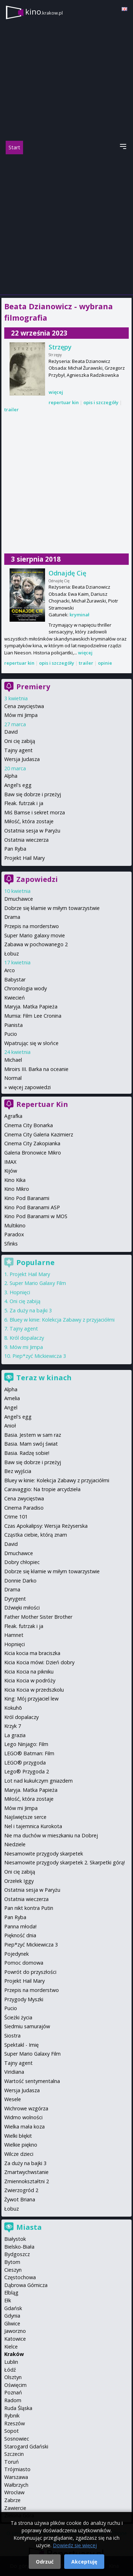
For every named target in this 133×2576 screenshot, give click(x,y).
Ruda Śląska (18, 2408)
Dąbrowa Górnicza (26, 2285)
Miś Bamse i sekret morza (34, 812)
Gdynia (12, 2315)
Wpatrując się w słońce (31, 1043)
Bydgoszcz (17, 2254)
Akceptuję (84, 2561)
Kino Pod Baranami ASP (32, 1207)
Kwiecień (14, 997)
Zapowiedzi (37, 879)
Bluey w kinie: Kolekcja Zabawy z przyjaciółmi (62, 1319)
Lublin (11, 2361)
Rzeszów (14, 2423)
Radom (12, 2400)
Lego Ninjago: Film (26, 1744)
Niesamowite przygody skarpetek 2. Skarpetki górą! (64, 1862)
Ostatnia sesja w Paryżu (32, 830)
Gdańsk (13, 2308)
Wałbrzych (16, 2484)
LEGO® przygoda (25, 1762)
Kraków (14, 2354)
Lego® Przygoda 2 (26, 1771)
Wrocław (14, 2492)
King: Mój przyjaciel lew (31, 1698)
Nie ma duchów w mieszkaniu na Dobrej (51, 1835)
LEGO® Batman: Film (29, 1753)
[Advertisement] (66, 224)
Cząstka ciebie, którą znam (35, 1534)
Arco (9, 970)
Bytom (12, 2262)
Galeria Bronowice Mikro (32, 1152)
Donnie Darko (20, 1580)
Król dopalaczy (27, 1337)
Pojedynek (16, 1953)
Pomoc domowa (23, 1962)
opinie (105, 663)
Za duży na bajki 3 (31, 1310)
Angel (10, 1407)
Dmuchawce (18, 898)
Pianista (13, 1025)
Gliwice (12, 2323)
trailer (11, 409)
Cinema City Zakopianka (32, 1143)
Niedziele (15, 1844)
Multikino (15, 1225)
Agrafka (13, 1116)
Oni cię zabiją (19, 741)
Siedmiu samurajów (27, 2026)
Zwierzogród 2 (21, 2190)
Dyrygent (15, 1598)
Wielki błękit (18, 2135)
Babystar (15, 979)
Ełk (7, 2300)
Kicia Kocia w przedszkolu (34, 1689)
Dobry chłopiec (22, 1562)
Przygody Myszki (23, 1999)
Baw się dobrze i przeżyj (32, 794)
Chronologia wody (25, 988)
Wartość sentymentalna (32, 2081)
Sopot (11, 2430)
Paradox (14, 1234)
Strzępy (60, 347)
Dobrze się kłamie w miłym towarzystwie (52, 908)
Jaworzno (15, 2331)
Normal (13, 1078)
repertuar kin (64, 402)
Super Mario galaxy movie (34, 935)
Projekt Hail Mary (24, 858)
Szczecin (14, 2454)
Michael (13, 1059)
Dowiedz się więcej (75, 2545)
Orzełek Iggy (19, 1881)
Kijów (10, 1170)
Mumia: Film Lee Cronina (32, 1015)
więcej (56, 392)
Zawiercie (15, 2508)
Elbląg (11, 2292)
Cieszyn (13, 2269)
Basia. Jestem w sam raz (32, 1434)
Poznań (13, 2392)
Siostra (12, 2035)
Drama (12, 917)
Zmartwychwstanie (26, 2172)
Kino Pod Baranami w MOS (35, 1216)
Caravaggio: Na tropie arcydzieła (42, 1489)
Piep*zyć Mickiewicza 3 (39, 1356)
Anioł (10, 1425)
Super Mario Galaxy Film (38, 1283)
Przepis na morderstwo (31, 926)
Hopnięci (20, 1292)
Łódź (10, 2369)
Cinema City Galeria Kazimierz (38, 1134)
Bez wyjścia (17, 1471)
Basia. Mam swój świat (31, 1443)
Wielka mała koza (24, 2126)
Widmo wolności (23, 2117)
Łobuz (11, 953)
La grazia (15, 1735)
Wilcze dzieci (18, 2154)
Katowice (15, 2338)
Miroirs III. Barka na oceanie (36, 1069)
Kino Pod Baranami (26, 1198)
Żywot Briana (19, 2199)
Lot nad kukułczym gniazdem (38, 1780)
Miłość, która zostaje (29, 821)
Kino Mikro (16, 1188)
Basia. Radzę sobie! (26, 1453)
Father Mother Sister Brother (38, 1616)
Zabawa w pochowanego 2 (36, 944)
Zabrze (12, 2500)
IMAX (10, 1161)
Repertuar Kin (42, 1104)
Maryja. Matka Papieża (30, 1006)
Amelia (12, 1398)
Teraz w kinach (44, 1377)
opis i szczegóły (100, 402)
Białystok (15, 2238)
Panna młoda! (20, 1926)
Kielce (11, 2346)
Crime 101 (16, 1516)
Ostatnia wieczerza (26, 839)
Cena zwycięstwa (24, 706)
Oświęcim (15, 2385)
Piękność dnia (20, 1935)
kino (44, 11)
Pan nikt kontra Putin (28, 1908)
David (11, 731)
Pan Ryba (15, 848)
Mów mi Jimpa (21, 715)
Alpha (10, 775)
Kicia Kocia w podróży (29, 1680)
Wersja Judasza (22, 759)
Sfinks (11, 1243)
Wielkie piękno (20, 2144)
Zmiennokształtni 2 (26, 2181)
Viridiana (14, 2071)
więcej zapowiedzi (30, 1087)
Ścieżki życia (18, 2017)
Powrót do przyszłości (30, 1972)
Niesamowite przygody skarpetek (43, 1853)
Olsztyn (13, 2377)
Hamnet (13, 1635)
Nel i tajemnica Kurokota (33, 1826)
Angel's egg (18, 785)
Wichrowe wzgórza (26, 2108)
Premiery (33, 686)
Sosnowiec (16, 2438)
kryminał (79, 614)
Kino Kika (15, 1180)
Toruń (11, 2461)
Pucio (10, 1033)
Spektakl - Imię (21, 2044)
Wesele (12, 2099)
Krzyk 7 (12, 1726)
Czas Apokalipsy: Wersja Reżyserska (46, 1525)
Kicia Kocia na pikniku (29, 1671)
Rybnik (12, 2415)
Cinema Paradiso (24, 1507)
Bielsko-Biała (19, 2246)
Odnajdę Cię (67, 573)
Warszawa (16, 2477)
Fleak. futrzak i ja (23, 803)
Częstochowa (20, 2277)
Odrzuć (45, 2561)
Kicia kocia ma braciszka (32, 1653)
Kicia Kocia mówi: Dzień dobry (39, 1662)
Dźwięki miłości (22, 1607)
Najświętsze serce (25, 1817)
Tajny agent (18, 750)
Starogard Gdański (26, 2446)
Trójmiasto (17, 2469)
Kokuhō (13, 1707)
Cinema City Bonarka (28, 1125)
